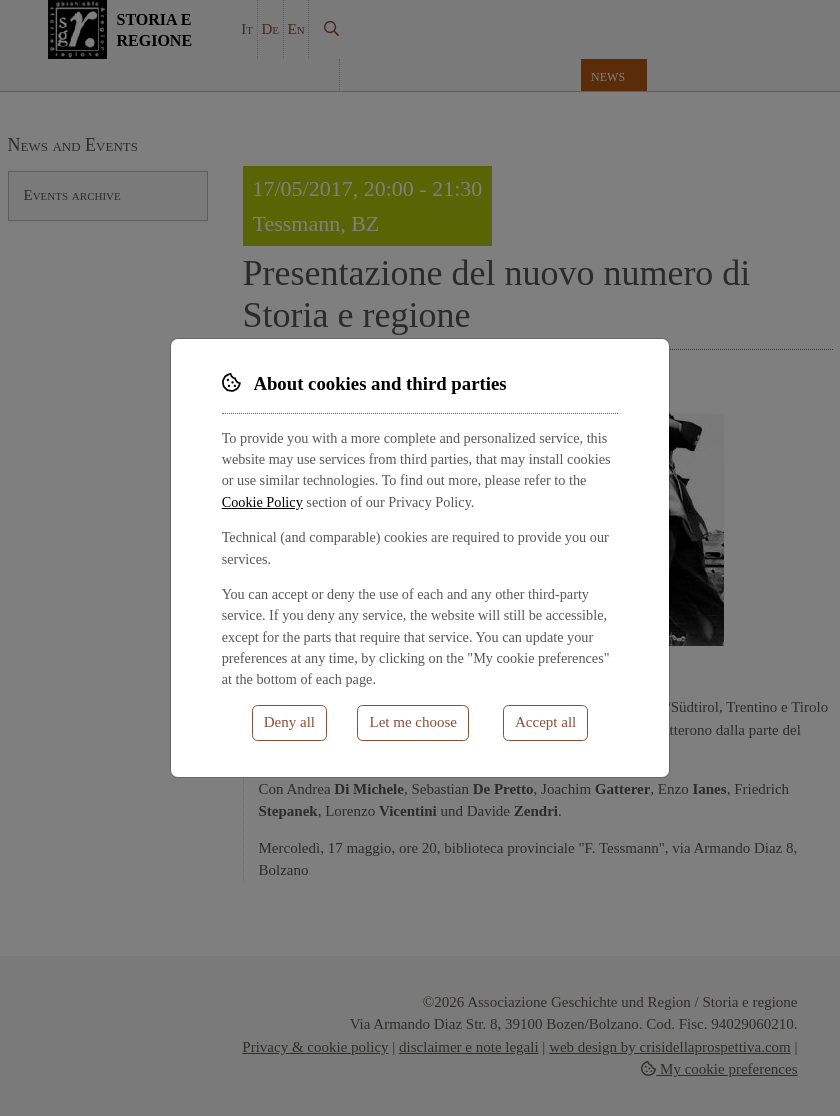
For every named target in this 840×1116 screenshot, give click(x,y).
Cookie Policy (262, 502)
